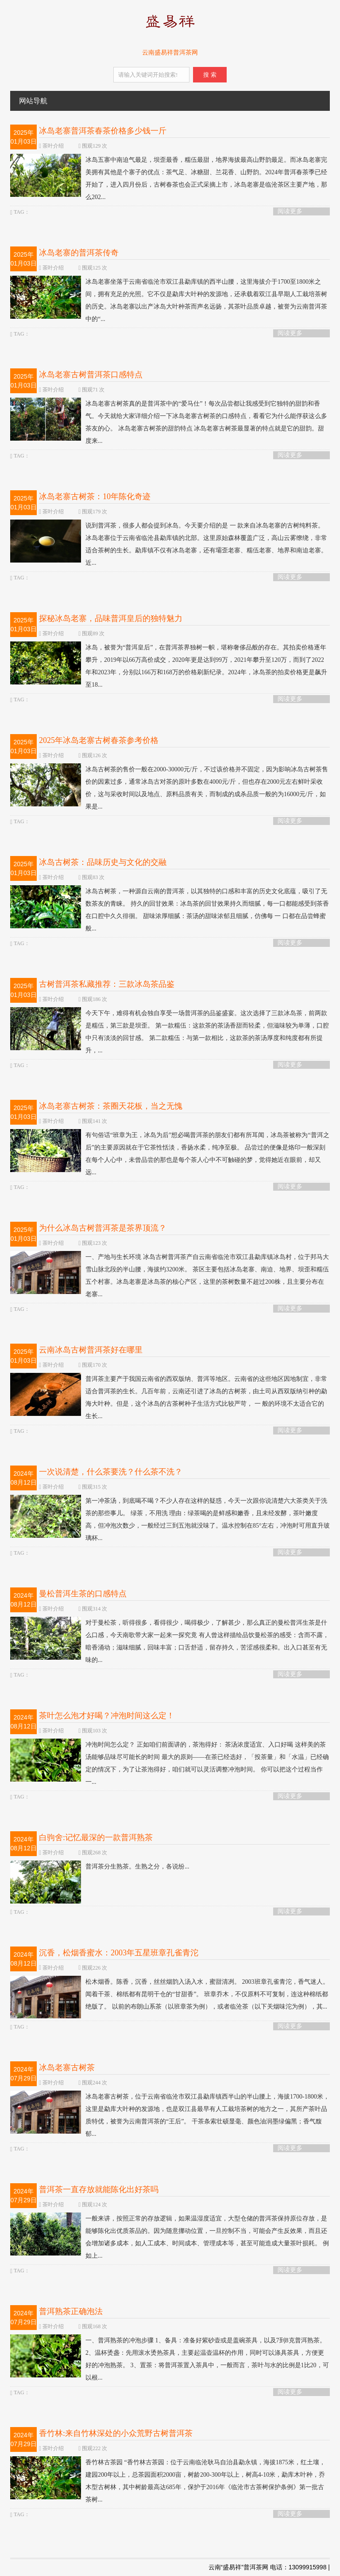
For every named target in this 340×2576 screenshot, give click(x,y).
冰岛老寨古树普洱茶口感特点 (91, 374)
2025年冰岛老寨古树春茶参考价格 (98, 740)
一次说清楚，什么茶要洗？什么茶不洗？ (110, 1471)
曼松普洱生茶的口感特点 (83, 1593)
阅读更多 (290, 211)
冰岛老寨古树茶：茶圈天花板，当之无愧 (110, 1106)
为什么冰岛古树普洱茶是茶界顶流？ (102, 1228)
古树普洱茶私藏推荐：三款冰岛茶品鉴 (106, 984)
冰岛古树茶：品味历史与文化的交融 (102, 862)
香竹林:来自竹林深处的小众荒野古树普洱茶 (116, 2433)
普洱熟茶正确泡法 (71, 2311)
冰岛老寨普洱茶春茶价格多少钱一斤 (102, 130)
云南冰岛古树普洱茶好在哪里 (91, 1349)
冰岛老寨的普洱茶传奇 (79, 252)
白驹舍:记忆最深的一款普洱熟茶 (96, 1837)
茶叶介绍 (53, 146)
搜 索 (209, 74)
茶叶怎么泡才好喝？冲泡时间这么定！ (106, 1715)
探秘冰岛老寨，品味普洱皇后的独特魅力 (110, 618)
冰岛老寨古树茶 (67, 2067)
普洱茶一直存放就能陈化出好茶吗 (98, 2189)
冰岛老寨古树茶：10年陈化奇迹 (95, 496)
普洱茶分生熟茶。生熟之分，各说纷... (99, 1867)
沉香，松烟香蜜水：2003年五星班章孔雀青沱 (118, 1952)
